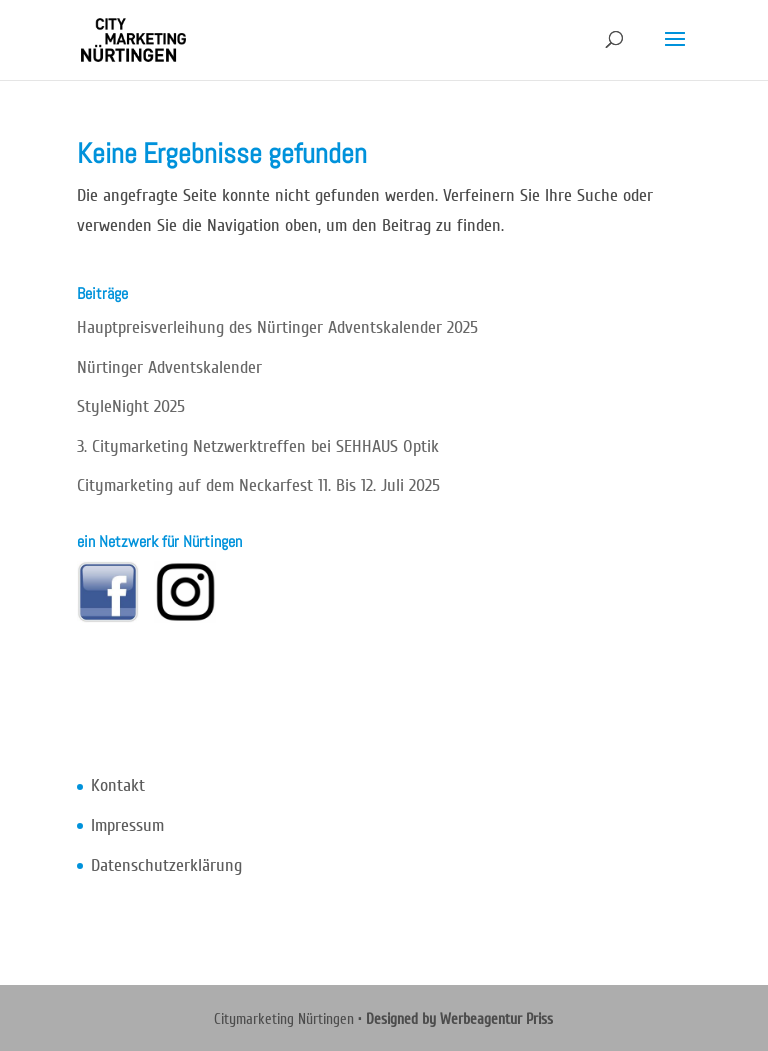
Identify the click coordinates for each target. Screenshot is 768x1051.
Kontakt (118, 785)
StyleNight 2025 (131, 406)
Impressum (127, 825)
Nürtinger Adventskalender (169, 367)
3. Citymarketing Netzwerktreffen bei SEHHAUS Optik (258, 446)
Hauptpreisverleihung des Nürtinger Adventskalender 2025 (277, 327)
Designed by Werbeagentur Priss (459, 1019)
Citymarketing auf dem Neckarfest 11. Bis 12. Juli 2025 (258, 485)
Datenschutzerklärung (166, 865)
